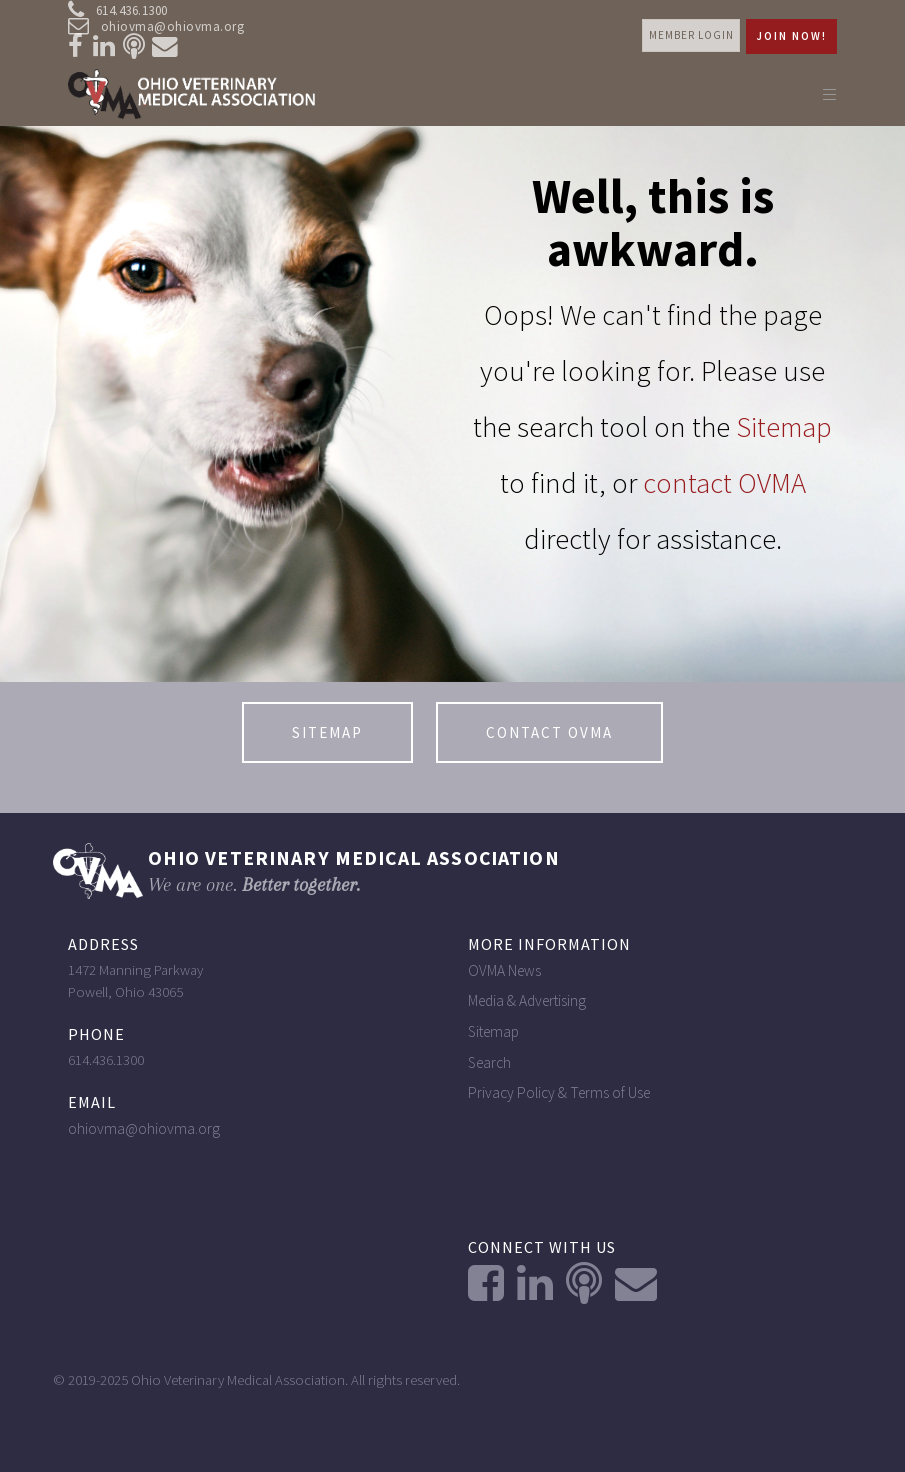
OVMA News (504, 970)
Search (489, 1062)
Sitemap (784, 427)
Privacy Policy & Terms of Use (559, 1092)
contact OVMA (724, 483)
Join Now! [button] (791, 36)
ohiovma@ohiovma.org (156, 27)
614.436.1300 (118, 11)
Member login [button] (691, 35)
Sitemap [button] (327, 732)
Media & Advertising (527, 1000)
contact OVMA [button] (549, 732)
